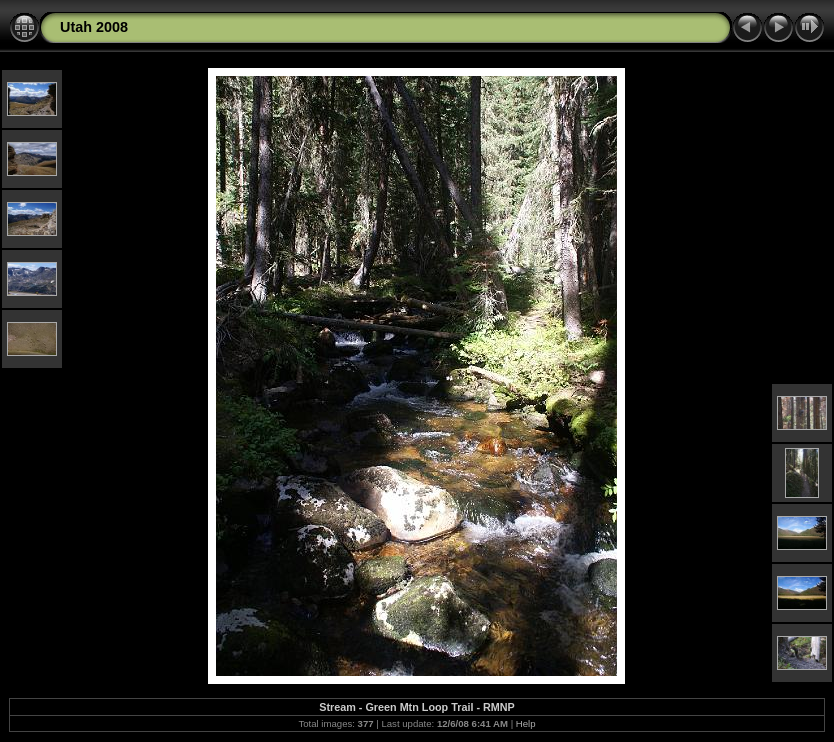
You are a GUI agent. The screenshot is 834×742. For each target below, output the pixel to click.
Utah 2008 (94, 27)
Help (526, 723)
